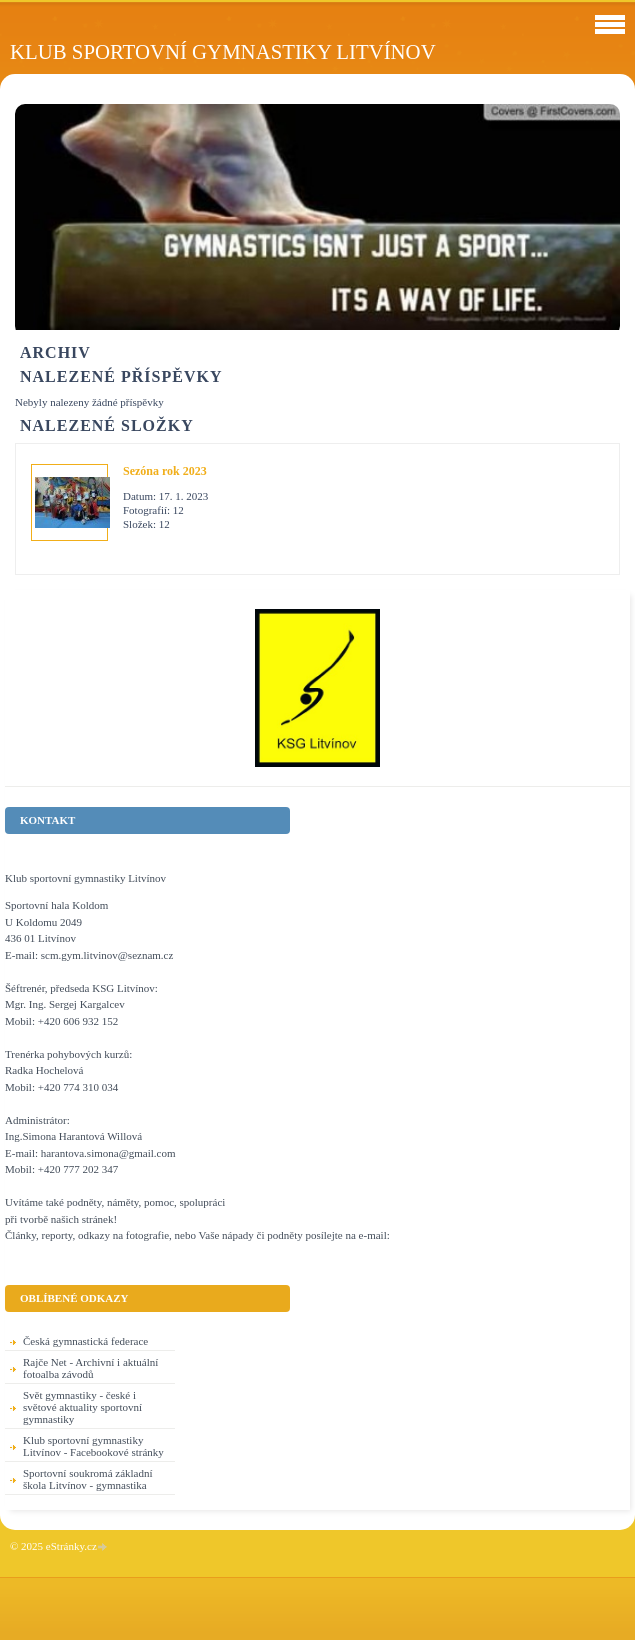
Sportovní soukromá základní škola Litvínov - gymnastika (88, 1479)
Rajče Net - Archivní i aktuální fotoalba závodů (90, 1368)
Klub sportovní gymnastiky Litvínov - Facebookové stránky (93, 1446)
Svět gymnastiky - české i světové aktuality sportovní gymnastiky (82, 1407)
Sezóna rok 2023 (165, 471)
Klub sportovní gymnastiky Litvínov (223, 51)
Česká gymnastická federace (85, 1341)
